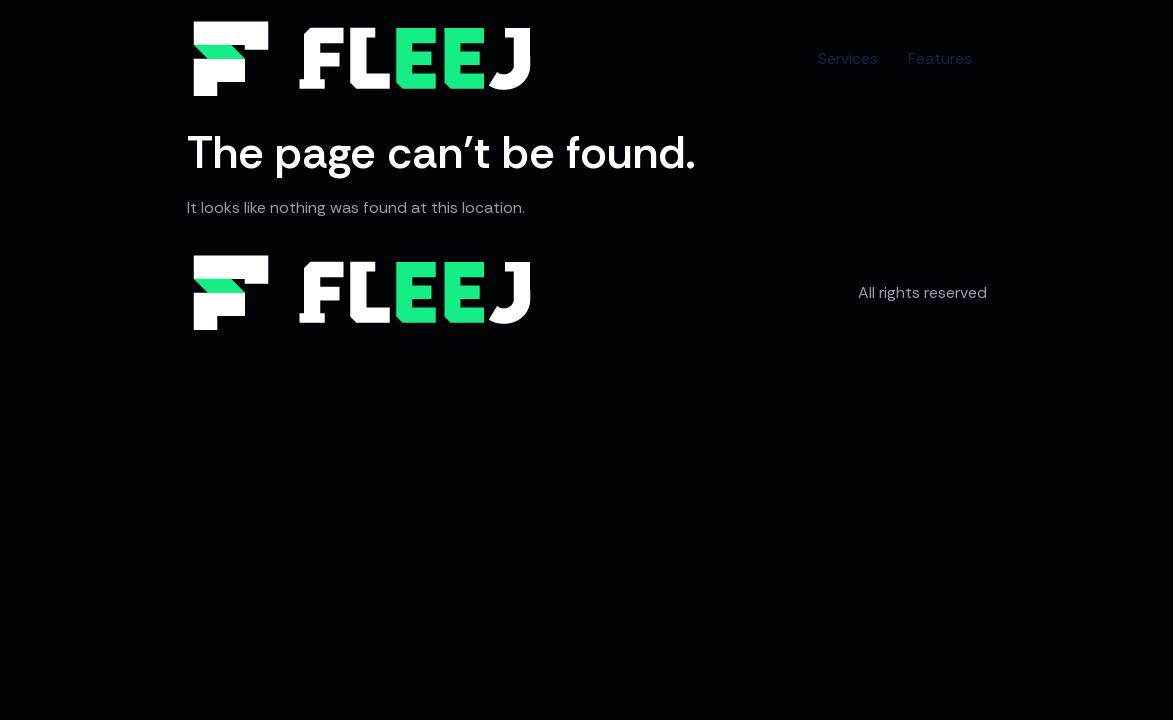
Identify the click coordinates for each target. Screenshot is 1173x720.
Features (940, 58)
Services (848, 58)
